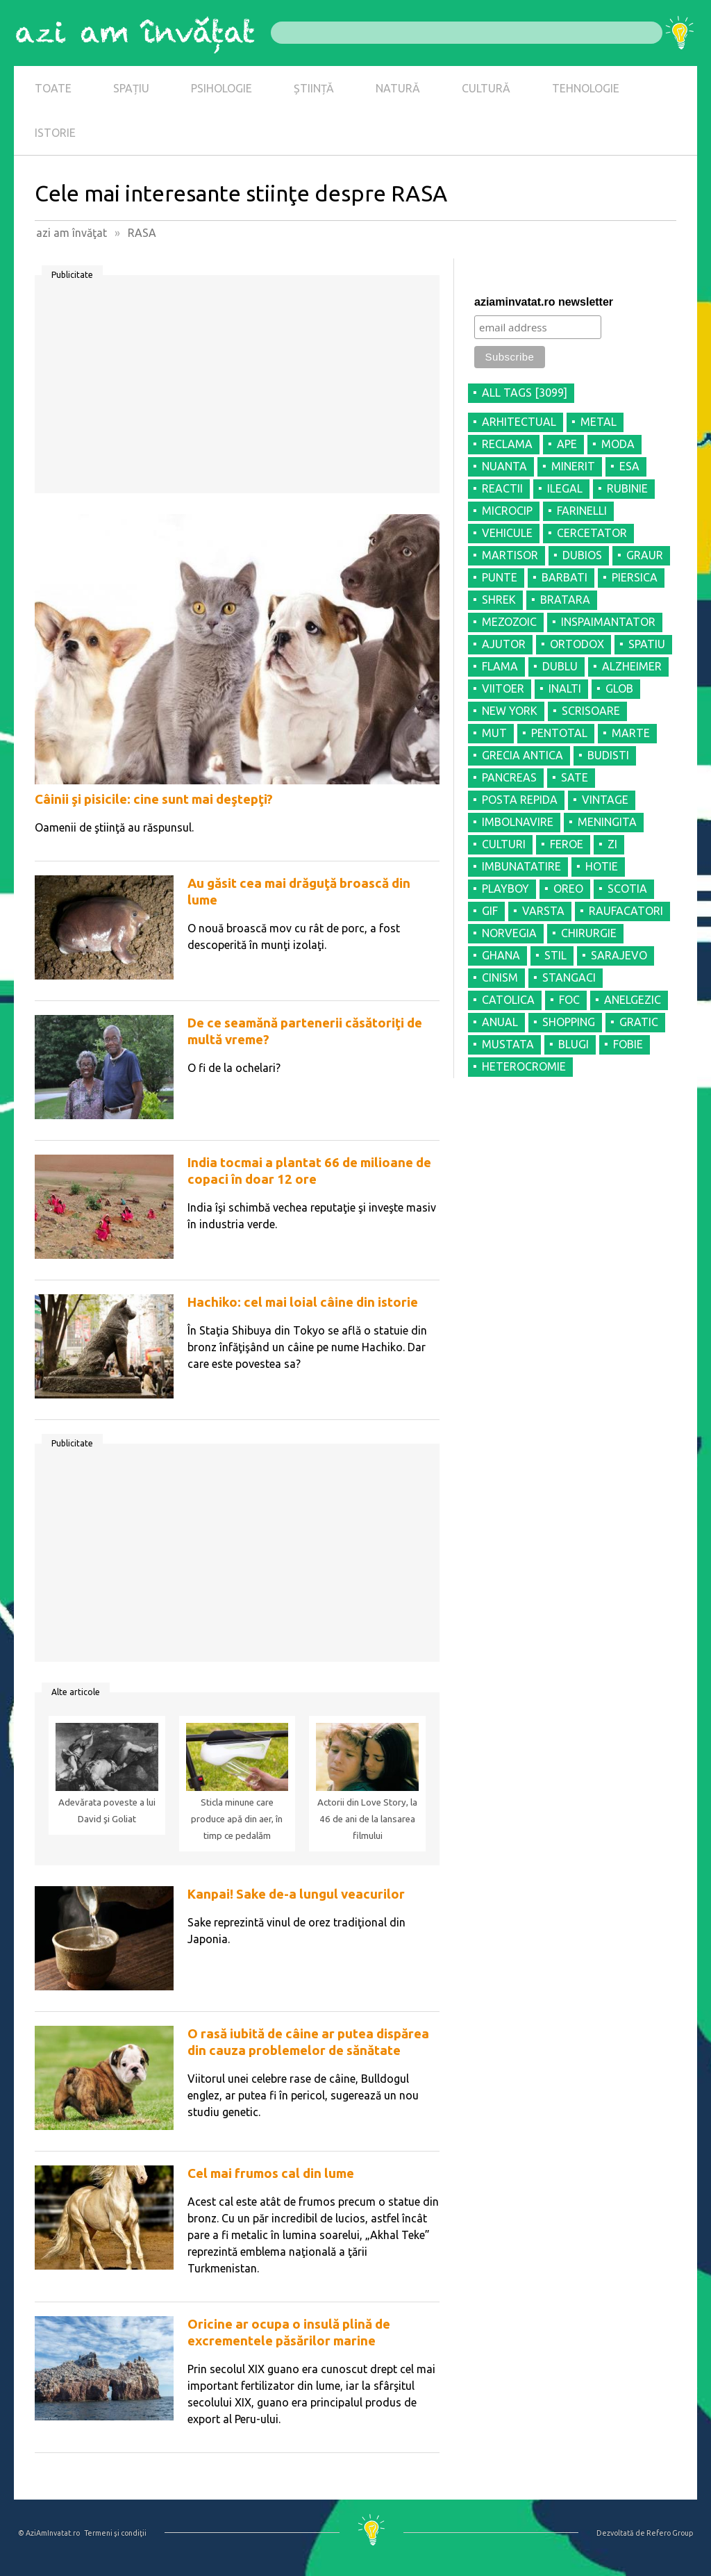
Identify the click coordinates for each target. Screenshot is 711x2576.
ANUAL (500, 1022)
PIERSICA (635, 577)
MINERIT (573, 466)
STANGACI (569, 977)
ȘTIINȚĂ (314, 88)
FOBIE (628, 1044)
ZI (612, 844)
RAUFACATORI (626, 911)
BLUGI (573, 1044)
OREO (568, 888)
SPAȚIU (131, 88)
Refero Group (669, 2533)
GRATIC (638, 1022)
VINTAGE (605, 799)
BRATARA (565, 599)
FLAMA (500, 666)
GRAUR (644, 555)
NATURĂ (398, 88)
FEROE (566, 844)
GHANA (501, 955)
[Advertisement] (237, 389)
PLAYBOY (505, 888)
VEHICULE (507, 533)
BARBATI (564, 577)
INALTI (565, 688)
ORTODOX (577, 644)
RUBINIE (627, 488)
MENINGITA (607, 822)
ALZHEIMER (632, 666)
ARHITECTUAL (519, 421)
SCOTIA (627, 888)
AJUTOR (504, 644)
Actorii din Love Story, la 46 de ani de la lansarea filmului (367, 1819)
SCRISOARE (591, 710)
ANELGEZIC (632, 999)
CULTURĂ (486, 88)
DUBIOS (582, 555)
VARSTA (543, 911)
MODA (618, 444)
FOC (569, 999)
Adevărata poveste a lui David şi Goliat (107, 1810)
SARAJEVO (619, 955)
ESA (629, 466)
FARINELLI (582, 510)
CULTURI (504, 844)
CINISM (500, 977)
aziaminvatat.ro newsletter (543, 302)
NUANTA (504, 466)
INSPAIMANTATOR (608, 622)
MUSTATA (508, 1044)
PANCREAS (509, 777)
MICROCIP (507, 510)
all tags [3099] (524, 392)
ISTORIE (55, 132)
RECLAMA (507, 444)
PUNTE (499, 577)
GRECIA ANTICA (522, 755)
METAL (598, 421)
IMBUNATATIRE (521, 866)
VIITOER (503, 688)
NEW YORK (509, 710)
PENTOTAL (559, 733)
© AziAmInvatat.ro (49, 2533)
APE (567, 444)
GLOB (619, 688)
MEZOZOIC (509, 622)
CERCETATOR (592, 533)
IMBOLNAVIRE (517, 822)
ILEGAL (565, 488)
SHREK (499, 599)
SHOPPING (568, 1022)
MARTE (631, 733)
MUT (494, 733)
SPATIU (646, 644)
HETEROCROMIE (524, 1066)
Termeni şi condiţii (115, 2533)
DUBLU (560, 666)
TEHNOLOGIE (585, 88)
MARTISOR (510, 555)
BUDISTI (608, 755)
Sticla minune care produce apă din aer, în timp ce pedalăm (237, 1819)
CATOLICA (508, 999)
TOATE (53, 88)
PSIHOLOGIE (221, 88)
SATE (574, 777)
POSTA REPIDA (520, 799)
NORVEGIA (509, 933)
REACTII (502, 488)
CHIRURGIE (589, 933)
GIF (490, 911)
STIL (555, 955)
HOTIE (601, 866)
